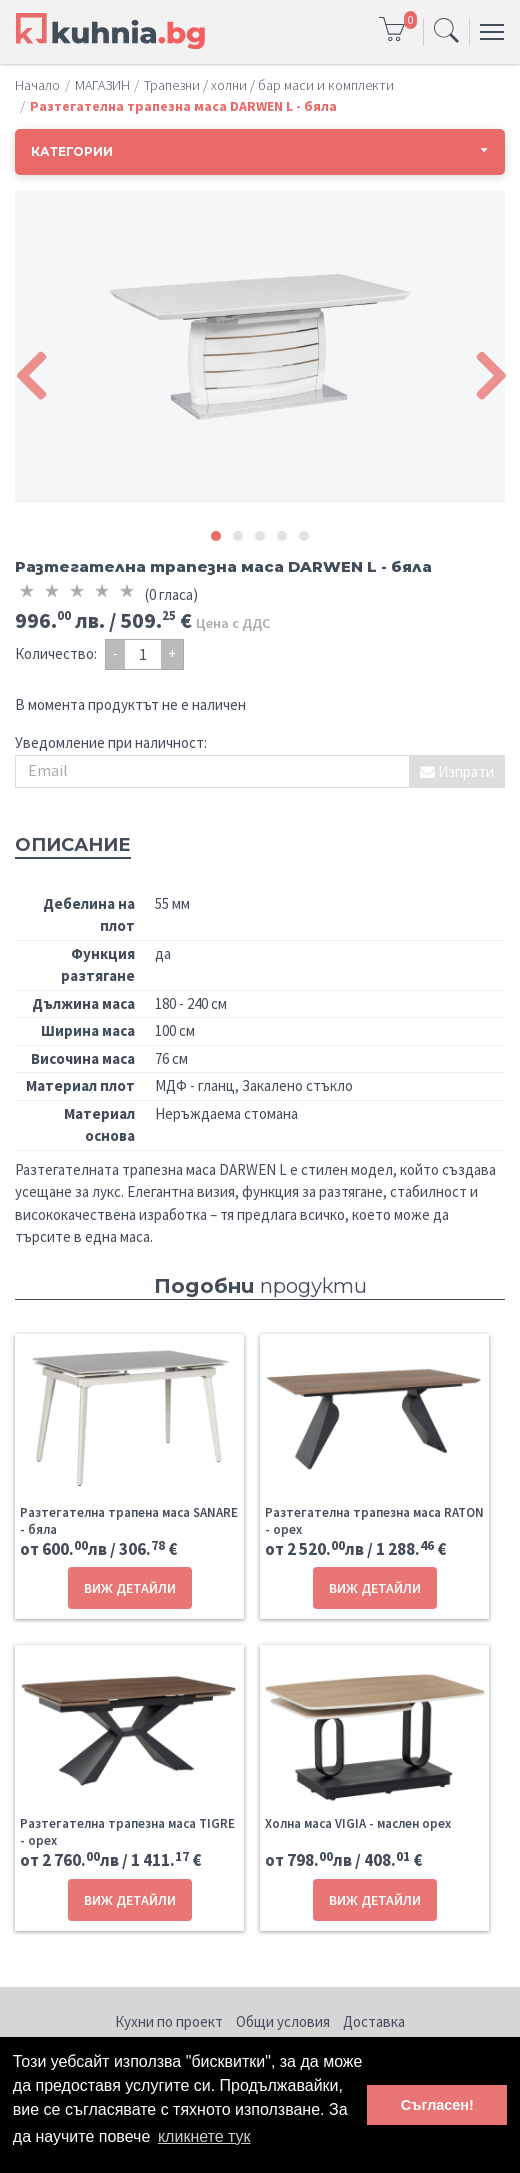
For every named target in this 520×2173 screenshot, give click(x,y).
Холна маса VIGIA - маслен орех (358, 1823)
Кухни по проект (169, 2021)
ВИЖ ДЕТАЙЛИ (130, 1588)
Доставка (374, 2021)
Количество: (56, 653)
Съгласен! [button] (437, 2105)
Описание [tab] (73, 845)
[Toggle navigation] (446, 32)
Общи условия (283, 2021)
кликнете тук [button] (204, 2136)
